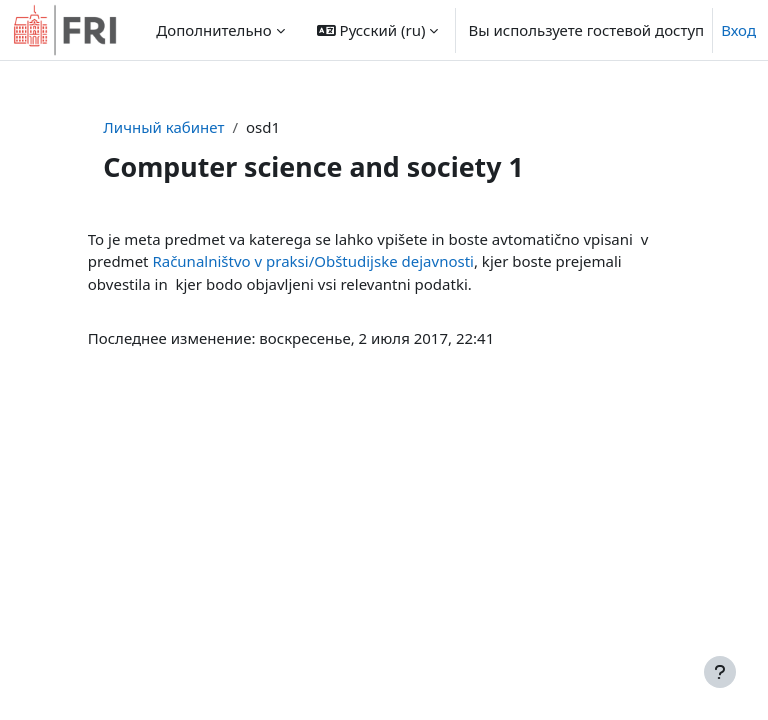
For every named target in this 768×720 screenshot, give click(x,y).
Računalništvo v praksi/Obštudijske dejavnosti (313, 261)
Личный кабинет (163, 127)
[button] (378, 30)
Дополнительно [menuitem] (213, 30)
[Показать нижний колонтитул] (720, 672)
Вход (738, 30)
